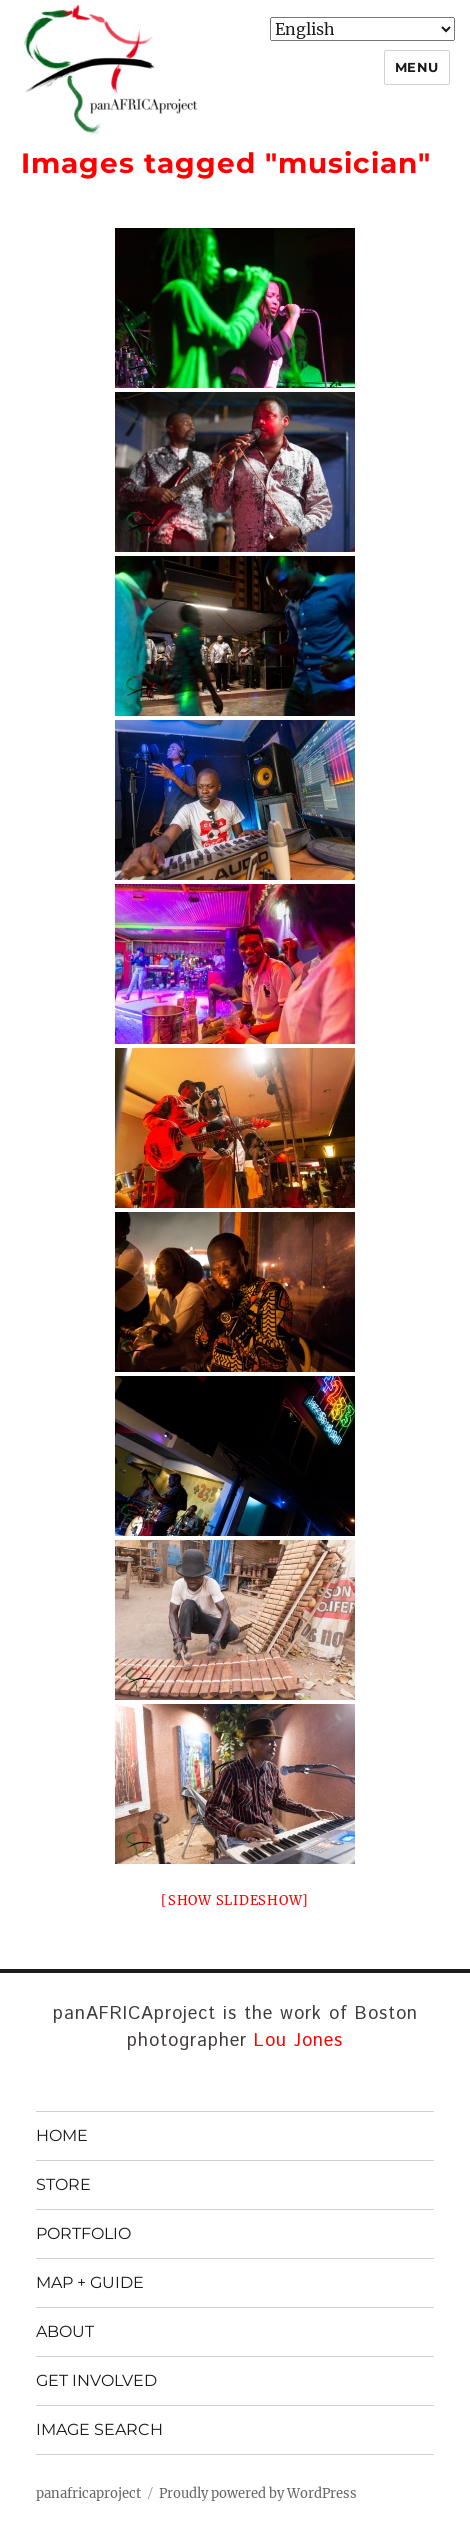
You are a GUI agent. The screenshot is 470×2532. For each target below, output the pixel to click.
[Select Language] (362, 29)
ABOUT (65, 2331)
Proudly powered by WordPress (258, 2493)
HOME (62, 2135)
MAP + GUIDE (90, 2282)
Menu (417, 67)
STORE (63, 2184)
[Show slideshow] (235, 1900)
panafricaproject (88, 2493)
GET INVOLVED (96, 2380)
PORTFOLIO (83, 2233)
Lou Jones (298, 2041)
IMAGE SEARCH (99, 2429)
